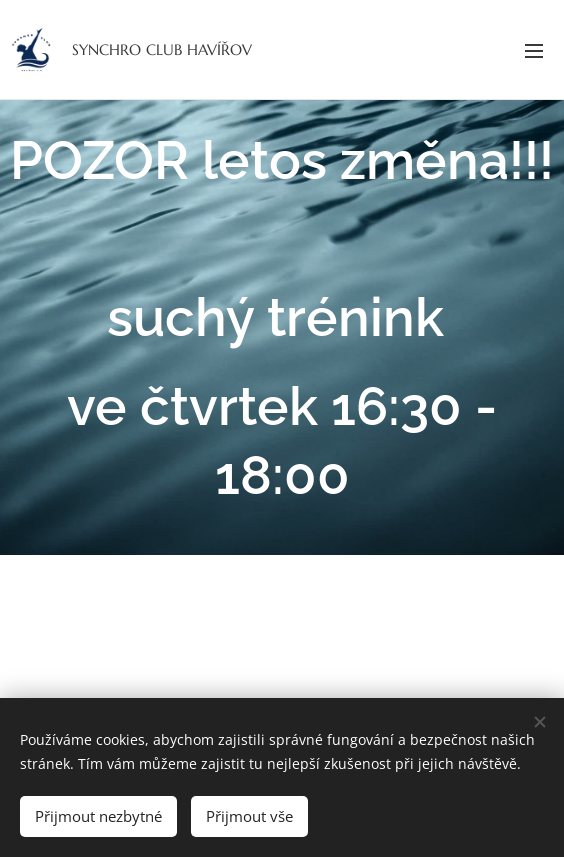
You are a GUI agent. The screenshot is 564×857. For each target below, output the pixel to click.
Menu (534, 51)
